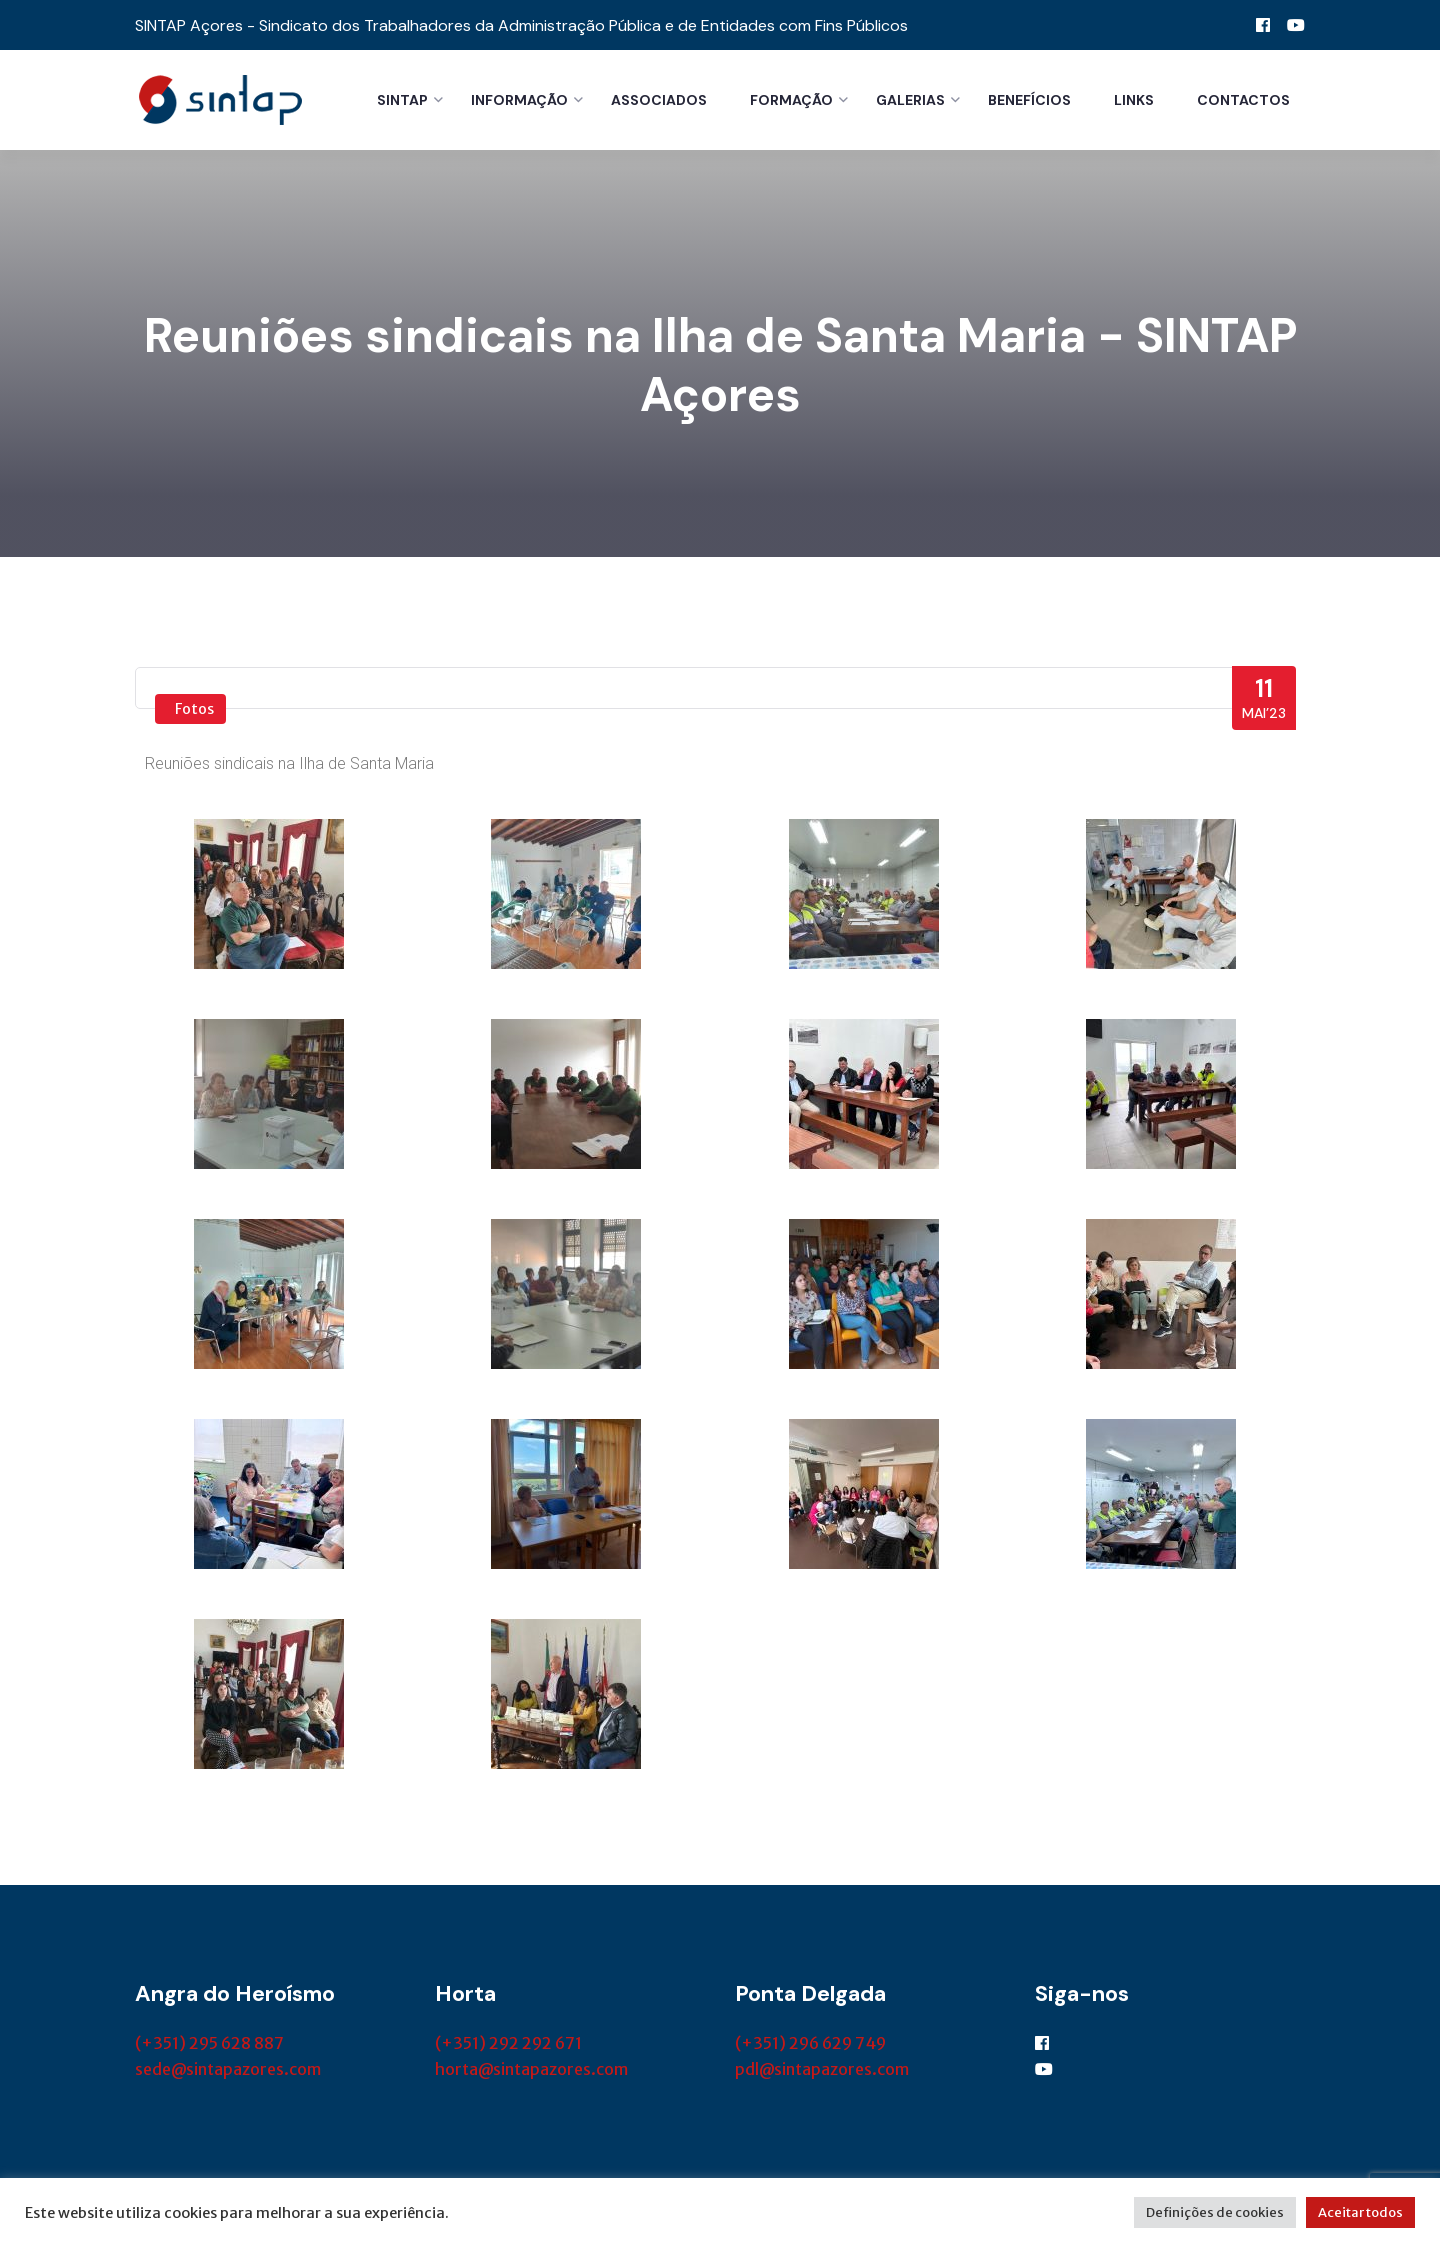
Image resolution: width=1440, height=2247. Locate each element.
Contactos (1243, 100)
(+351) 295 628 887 (209, 2045)
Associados (659, 100)
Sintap (402, 100)
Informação (519, 100)
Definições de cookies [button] (1215, 2212)
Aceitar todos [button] (1360, 2212)
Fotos (194, 711)
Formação (791, 100)
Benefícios (1029, 100)
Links (1134, 100)
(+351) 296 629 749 (810, 2045)
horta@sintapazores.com (531, 2071)
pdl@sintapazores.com (822, 2071)
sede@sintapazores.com (228, 2071)
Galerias (910, 100)
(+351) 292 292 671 (508, 2045)
